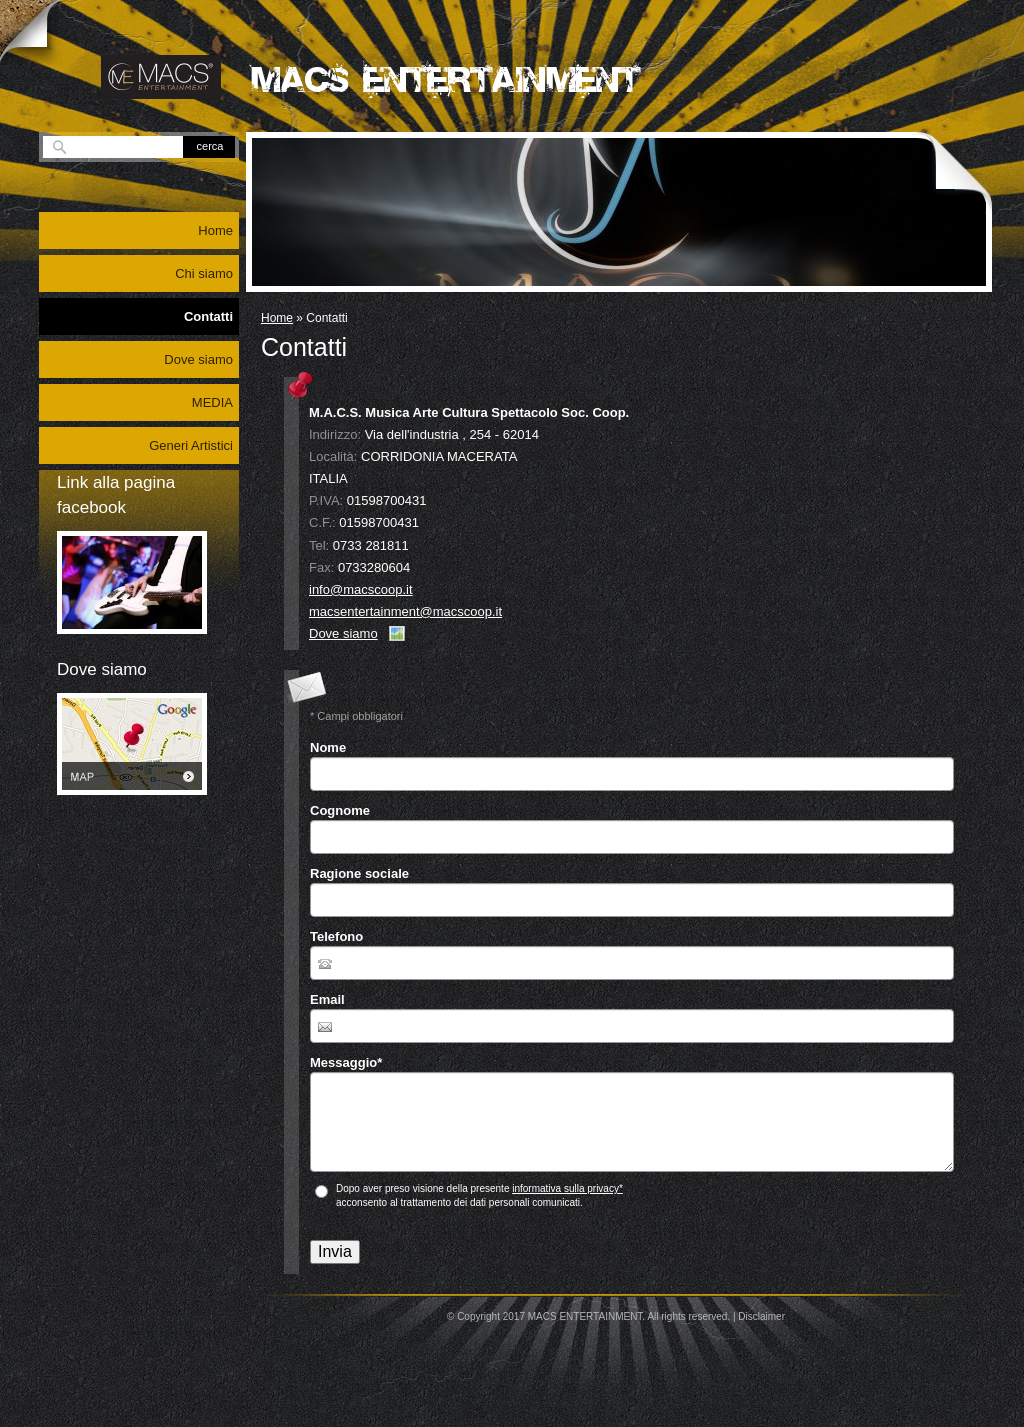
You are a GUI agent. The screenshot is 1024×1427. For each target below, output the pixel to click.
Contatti (208, 316)
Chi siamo (204, 273)
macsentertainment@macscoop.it (405, 611)
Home (277, 318)
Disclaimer (761, 1316)
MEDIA (212, 402)
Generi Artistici (191, 445)
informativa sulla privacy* (567, 1188)
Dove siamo (343, 633)
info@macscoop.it (361, 589)
